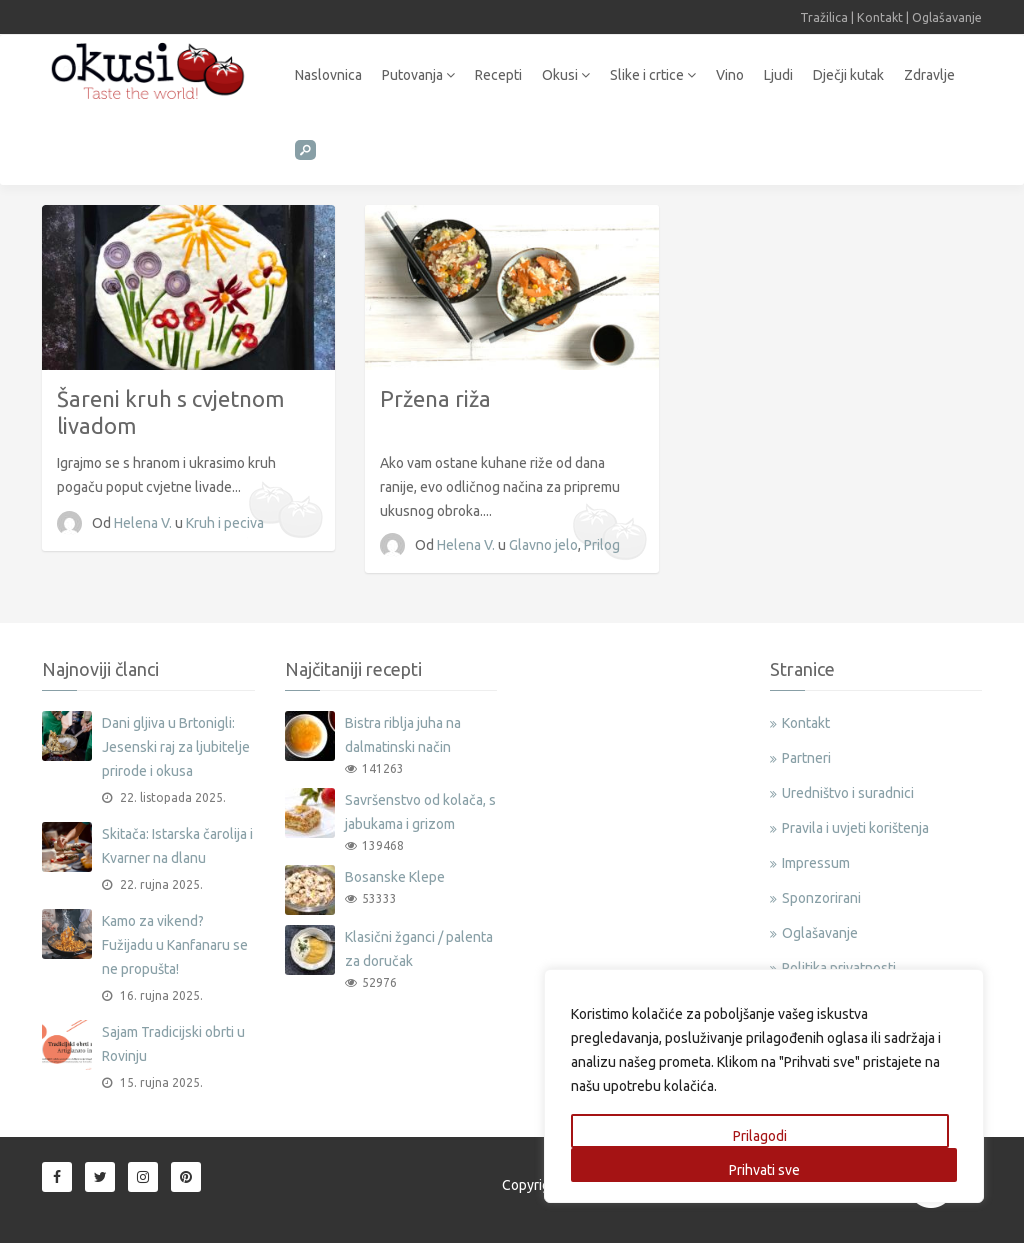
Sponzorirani (821, 898)
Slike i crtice (653, 75)
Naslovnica (328, 75)
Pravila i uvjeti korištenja (855, 828)
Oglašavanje (947, 17)
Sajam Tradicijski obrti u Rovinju (173, 1044)
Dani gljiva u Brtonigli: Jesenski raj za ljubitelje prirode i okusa (176, 747)
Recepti (498, 75)
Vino (730, 75)
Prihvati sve (764, 1170)
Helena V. (144, 523)
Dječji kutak (848, 75)
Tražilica (824, 17)
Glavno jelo (543, 545)
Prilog (602, 545)
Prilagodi (760, 1136)
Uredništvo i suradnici (848, 793)
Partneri (806, 758)
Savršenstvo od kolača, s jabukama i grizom (420, 812)
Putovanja (418, 75)
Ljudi (778, 75)
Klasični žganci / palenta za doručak (419, 949)
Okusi (566, 75)
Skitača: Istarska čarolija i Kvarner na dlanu (177, 846)
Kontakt (880, 17)
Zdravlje (929, 75)
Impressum (816, 863)
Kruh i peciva (225, 523)
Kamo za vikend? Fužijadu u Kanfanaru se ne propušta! (175, 945)
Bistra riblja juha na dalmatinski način (403, 735)
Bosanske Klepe (395, 877)
